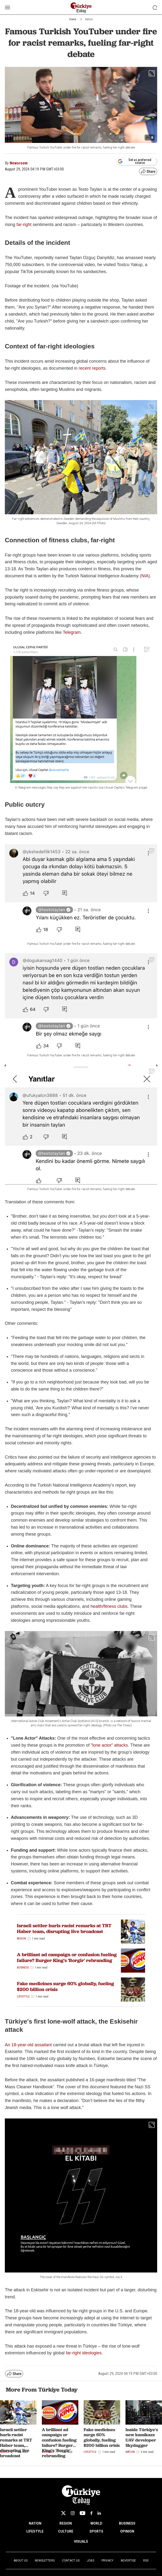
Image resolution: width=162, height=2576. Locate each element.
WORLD (96, 2523)
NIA (144, 575)
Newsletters (45, 2560)
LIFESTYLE (35, 2531)
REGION (65, 2523)
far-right (23, 224)
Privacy (107, 2560)
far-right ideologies (84, 2352)
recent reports (92, 368)
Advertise (128, 2560)
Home (72, 19)
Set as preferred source (134, 161)
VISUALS (81, 2541)
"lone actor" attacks (109, 1745)
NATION (35, 2523)
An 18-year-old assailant (28, 2044)
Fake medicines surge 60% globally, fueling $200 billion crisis (65, 1986)
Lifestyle (23, 1996)
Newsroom (19, 163)
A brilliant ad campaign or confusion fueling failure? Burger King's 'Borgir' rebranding (67, 1957)
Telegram (72, 632)
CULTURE (65, 2531)
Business (23, 1967)
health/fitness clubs (108, 1606)
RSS (145, 2560)
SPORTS (96, 2531)
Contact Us (71, 2560)
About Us (21, 2560)
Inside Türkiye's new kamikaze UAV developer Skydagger (141, 2437)
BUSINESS (127, 2523)
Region (21, 1938)
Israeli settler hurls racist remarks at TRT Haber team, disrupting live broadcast (64, 1928)
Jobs (90, 2560)
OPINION (127, 2531)
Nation (89, 19)
